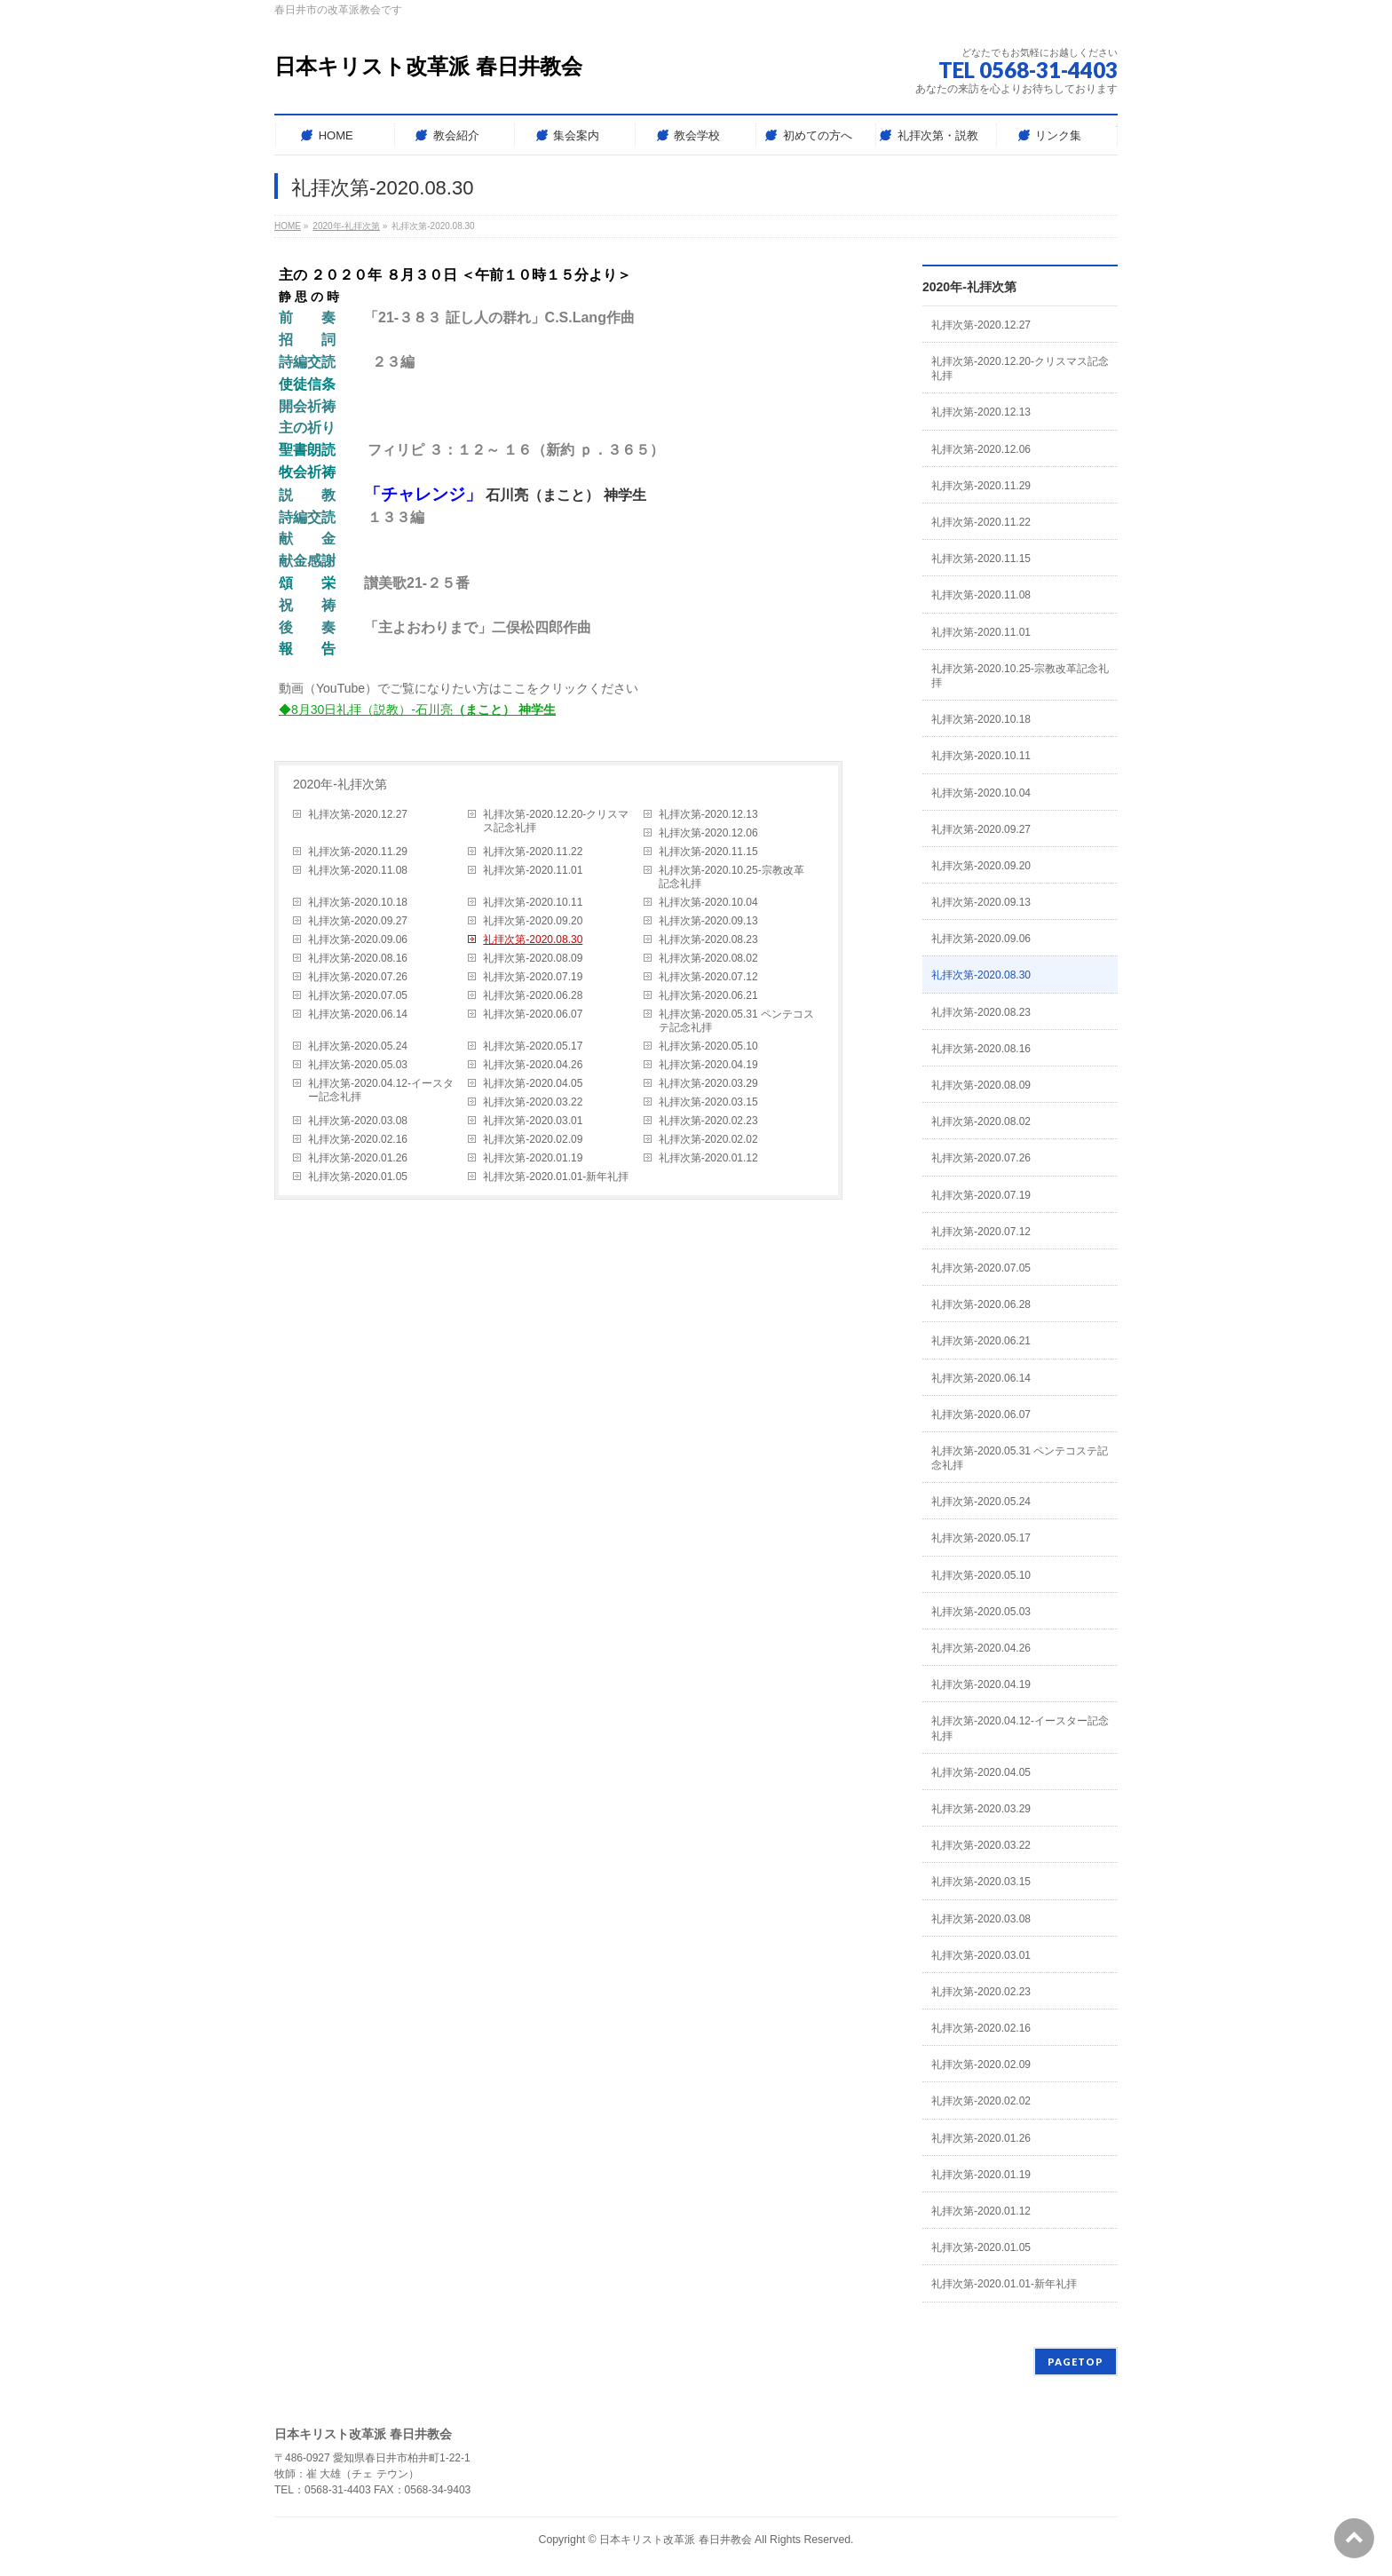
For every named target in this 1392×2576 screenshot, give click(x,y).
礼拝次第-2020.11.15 (708, 851)
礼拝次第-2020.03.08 (357, 1120)
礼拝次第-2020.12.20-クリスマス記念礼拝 (556, 821)
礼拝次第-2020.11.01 (532, 870)
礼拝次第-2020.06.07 (532, 1014)
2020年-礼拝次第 (340, 784)
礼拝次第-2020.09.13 (708, 921)
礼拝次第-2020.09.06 (357, 939)
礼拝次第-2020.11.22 (532, 851)
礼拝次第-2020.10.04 (708, 902)
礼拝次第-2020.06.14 (357, 1014)
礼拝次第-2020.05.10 (708, 1046)
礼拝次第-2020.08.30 (532, 939)
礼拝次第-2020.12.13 (708, 814)
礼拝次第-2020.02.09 (532, 1139)
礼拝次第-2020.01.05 (357, 1176)
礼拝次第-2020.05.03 (357, 1064)
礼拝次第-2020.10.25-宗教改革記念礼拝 (731, 877)
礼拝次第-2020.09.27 (357, 921)
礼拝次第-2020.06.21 (708, 995)
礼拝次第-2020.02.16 (357, 1139)
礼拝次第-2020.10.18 (357, 902)
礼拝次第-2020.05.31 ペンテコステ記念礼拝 (736, 1021)
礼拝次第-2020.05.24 (357, 1046)
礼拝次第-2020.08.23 (708, 939)
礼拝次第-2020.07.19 (532, 977)
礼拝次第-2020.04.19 (708, 1064)
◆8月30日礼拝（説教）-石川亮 (417, 709)
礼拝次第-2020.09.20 (532, 921)
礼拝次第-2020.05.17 (532, 1046)
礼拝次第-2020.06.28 (532, 995)
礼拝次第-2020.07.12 (708, 977)
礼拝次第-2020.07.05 (357, 995)
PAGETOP (1075, 2361)
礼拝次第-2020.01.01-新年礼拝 (556, 1176)
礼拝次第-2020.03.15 (708, 1102)
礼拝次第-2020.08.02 (708, 958)
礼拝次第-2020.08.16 (357, 958)
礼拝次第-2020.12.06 (708, 833)
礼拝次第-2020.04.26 (532, 1064)
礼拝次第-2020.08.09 (532, 958)
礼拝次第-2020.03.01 (532, 1120)
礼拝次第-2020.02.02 (708, 1139)
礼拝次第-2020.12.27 (357, 814)
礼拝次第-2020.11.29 (357, 851)
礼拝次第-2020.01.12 (708, 1158)
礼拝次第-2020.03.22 (532, 1102)
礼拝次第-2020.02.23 (708, 1120)
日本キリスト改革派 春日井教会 (428, 66)
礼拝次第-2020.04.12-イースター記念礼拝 (381, 1090)
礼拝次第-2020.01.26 (357, 1158)
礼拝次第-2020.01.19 (532, 1158)
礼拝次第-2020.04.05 (532, 1083)
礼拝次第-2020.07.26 (357, 977)
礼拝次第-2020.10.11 (532, 902)
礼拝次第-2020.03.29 (708, 1083)
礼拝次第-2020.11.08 (357, 870)
